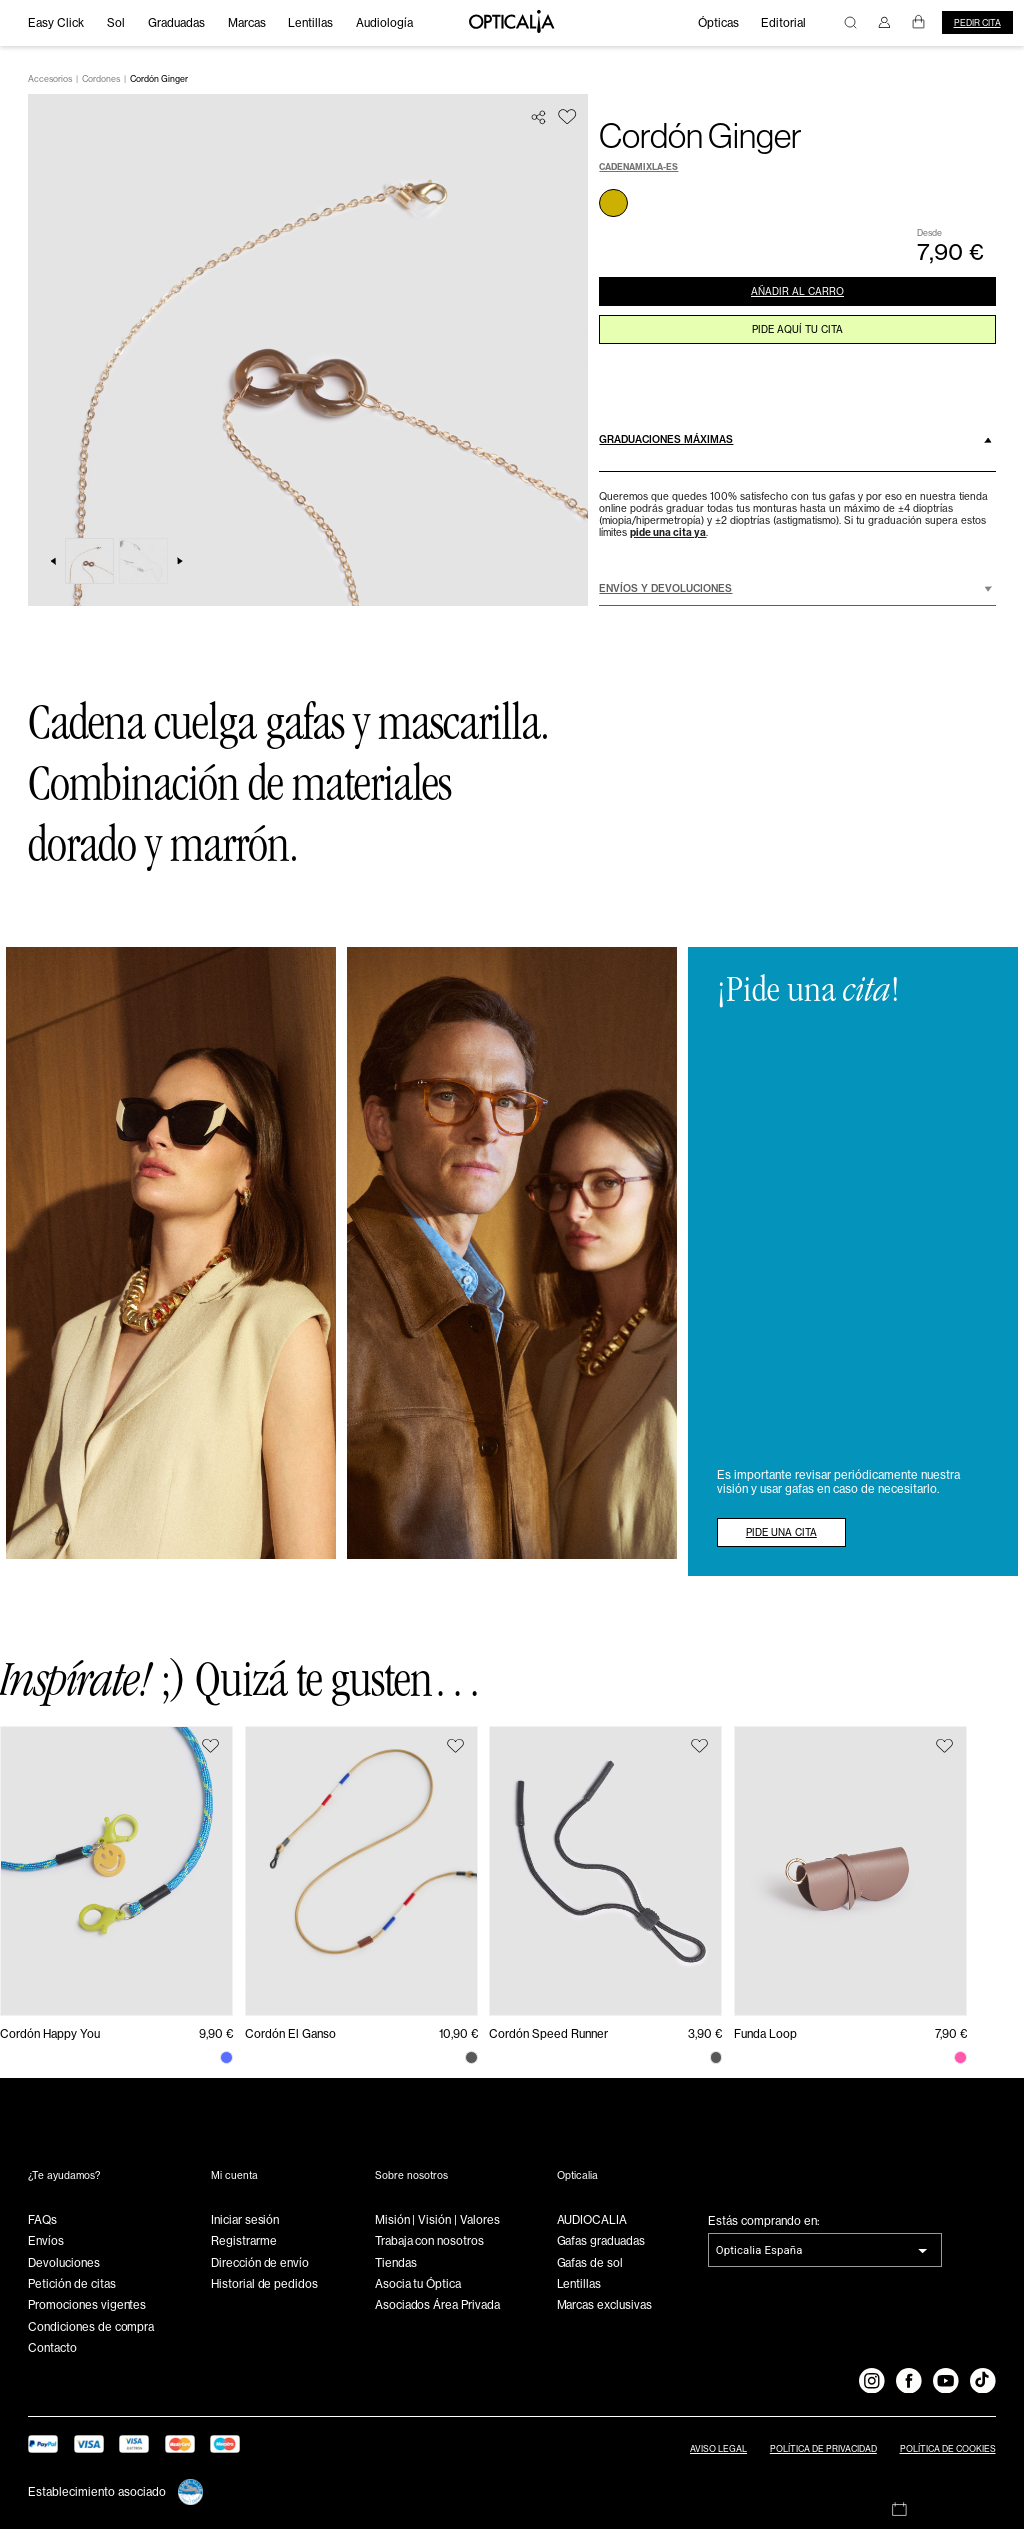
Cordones (101, 84)
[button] (797, 445)
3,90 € (705, 2040)
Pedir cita (977, 23)
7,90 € (951, 2040)
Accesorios (50, 84)
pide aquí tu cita (797, 344)
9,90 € (216, 2040)
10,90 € (458, 2040)
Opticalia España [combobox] (759, 2255)
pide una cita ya (668, 537)
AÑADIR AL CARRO (797, 299)
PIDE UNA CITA (793, 1535)
